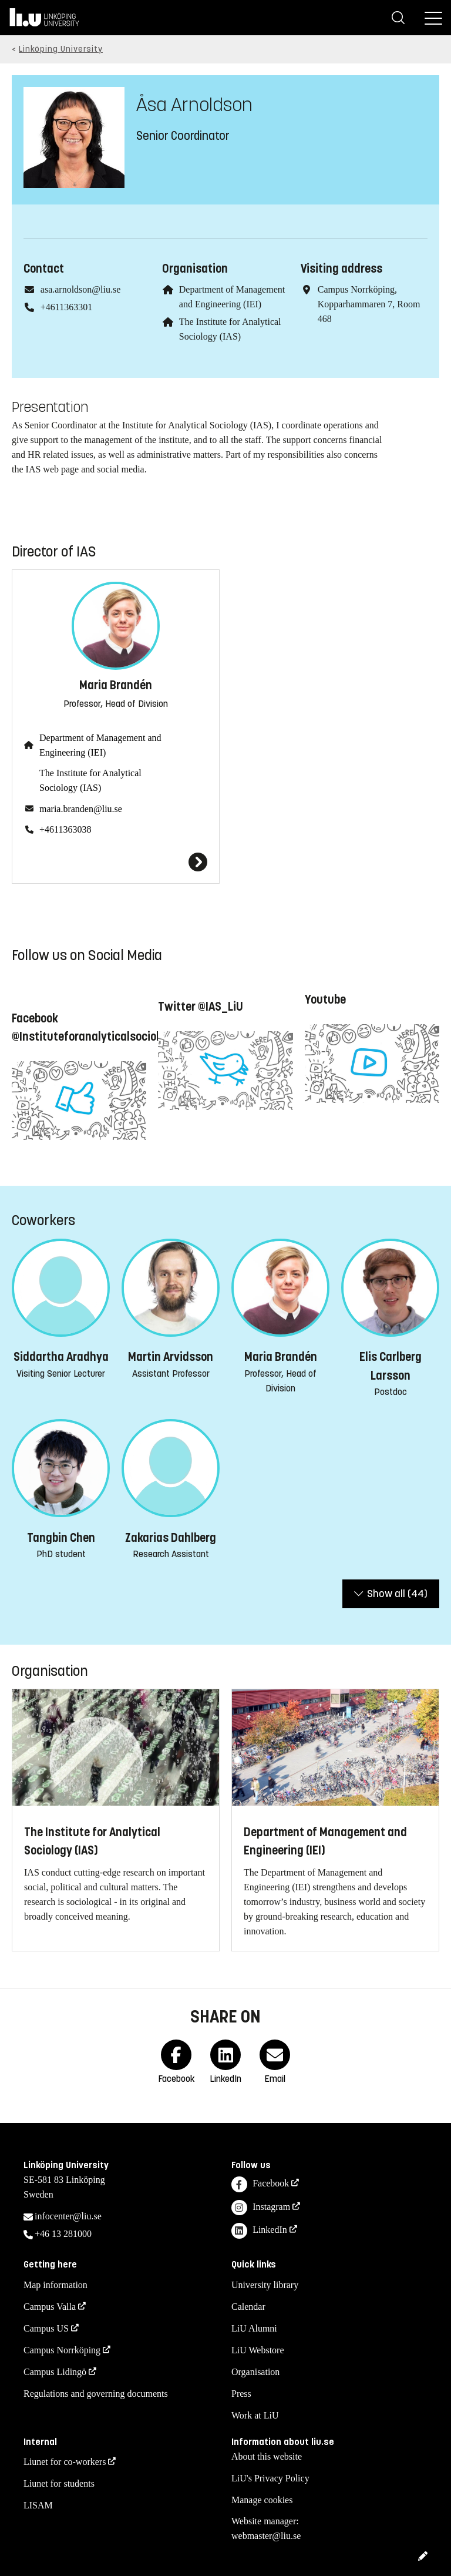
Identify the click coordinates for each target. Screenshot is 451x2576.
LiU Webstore (257, 2350)
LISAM (38, 2505)
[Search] (398, 17)
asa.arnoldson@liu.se (80, 289)
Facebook (260, 2184)
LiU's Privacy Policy (270, 2478)
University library (264, 2285)
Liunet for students (59, 2483)
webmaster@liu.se (266, 2536)
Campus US (46, 2328)
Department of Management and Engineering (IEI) (100, 745)
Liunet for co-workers (64, 2462)
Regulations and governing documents (95, 2394)
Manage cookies (261, 2500)
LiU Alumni (254, 2328)
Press (241, 2394)
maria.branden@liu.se (80, 809)
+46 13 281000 (63, 2234)
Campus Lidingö (54, 2372)
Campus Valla (49, 2307)
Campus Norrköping (61, 2350)
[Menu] (433, 17)
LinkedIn (259, 2231)
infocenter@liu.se (68, 2216)
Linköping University (61, 49)
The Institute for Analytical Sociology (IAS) (90, 780)
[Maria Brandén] (115, 862)
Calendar (248, 2307)
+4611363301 (66, 307)
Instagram (260, 2208)
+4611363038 (65, 829)
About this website (266, 2456)
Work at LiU (254, 2415)
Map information (55, 2285)
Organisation (255, 2372)
